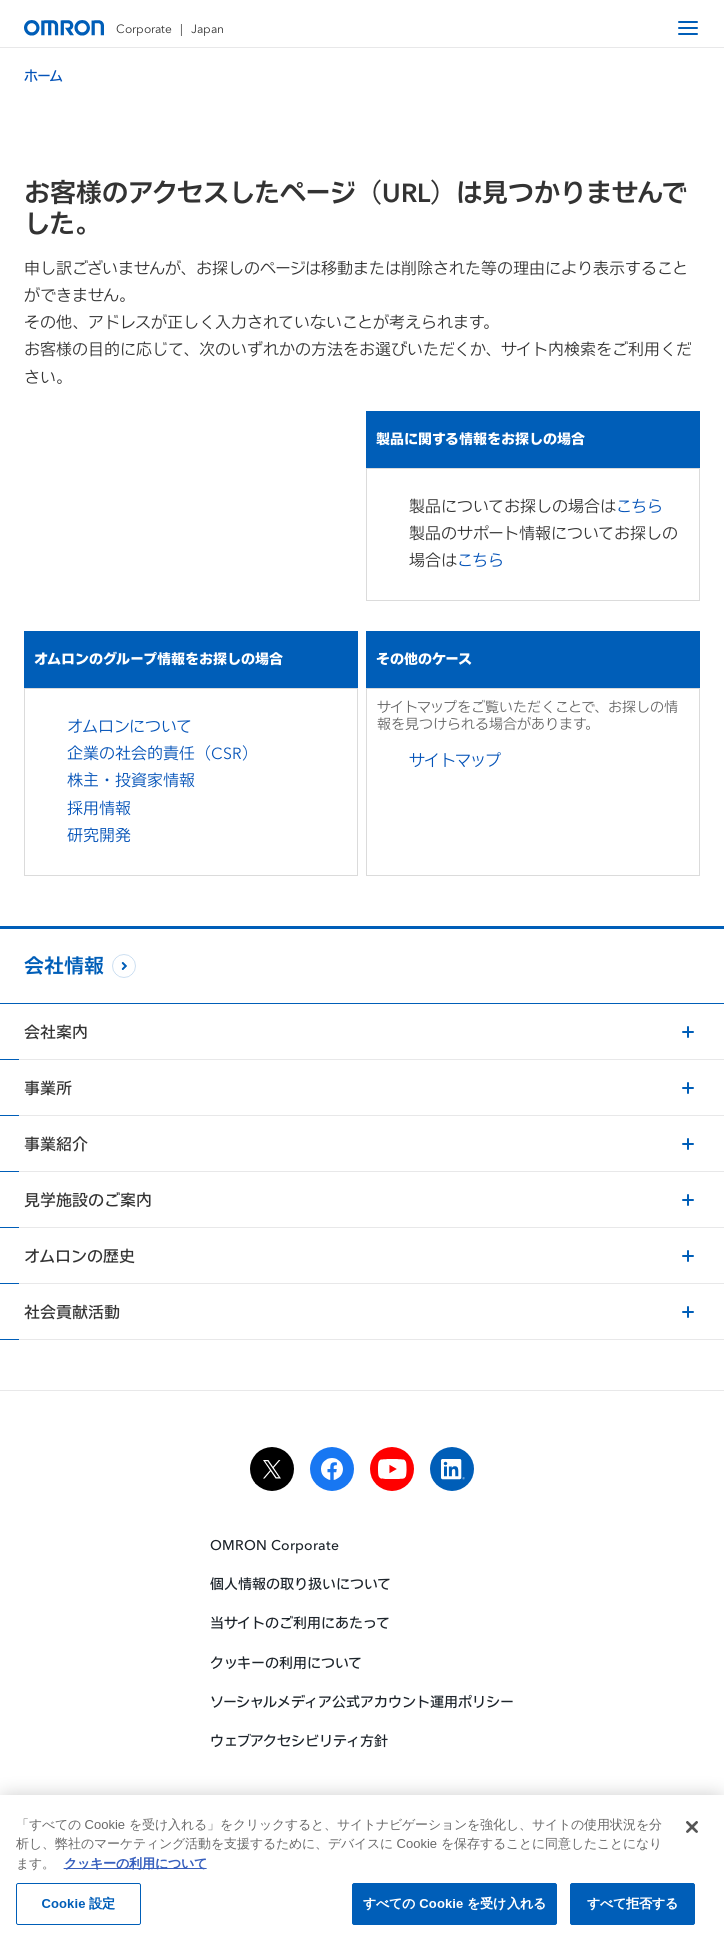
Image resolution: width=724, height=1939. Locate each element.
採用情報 (99, 808)
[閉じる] (692, 1830)
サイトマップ (465, 760)
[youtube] (392, 1469)
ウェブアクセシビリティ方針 (299, 1740)
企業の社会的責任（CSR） (162, 753)
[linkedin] (452, 1469)
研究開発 (99, 835)
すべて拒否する (633, 1907)
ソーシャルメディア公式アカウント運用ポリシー (362, 1701)
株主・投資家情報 (131, 780)
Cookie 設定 (78, 1907)
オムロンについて (129, 726)
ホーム (43, 75)
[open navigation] (688, 28)
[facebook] (332, 1469)
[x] (272, 1469)
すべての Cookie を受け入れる (454, 1907)
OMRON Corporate (274, 1544)
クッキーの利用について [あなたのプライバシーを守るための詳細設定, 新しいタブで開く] (135, 1866)
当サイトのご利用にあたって (300, 1622)
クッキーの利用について (286, 1661)
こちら (649, 506)
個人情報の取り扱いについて (300, 1583)
